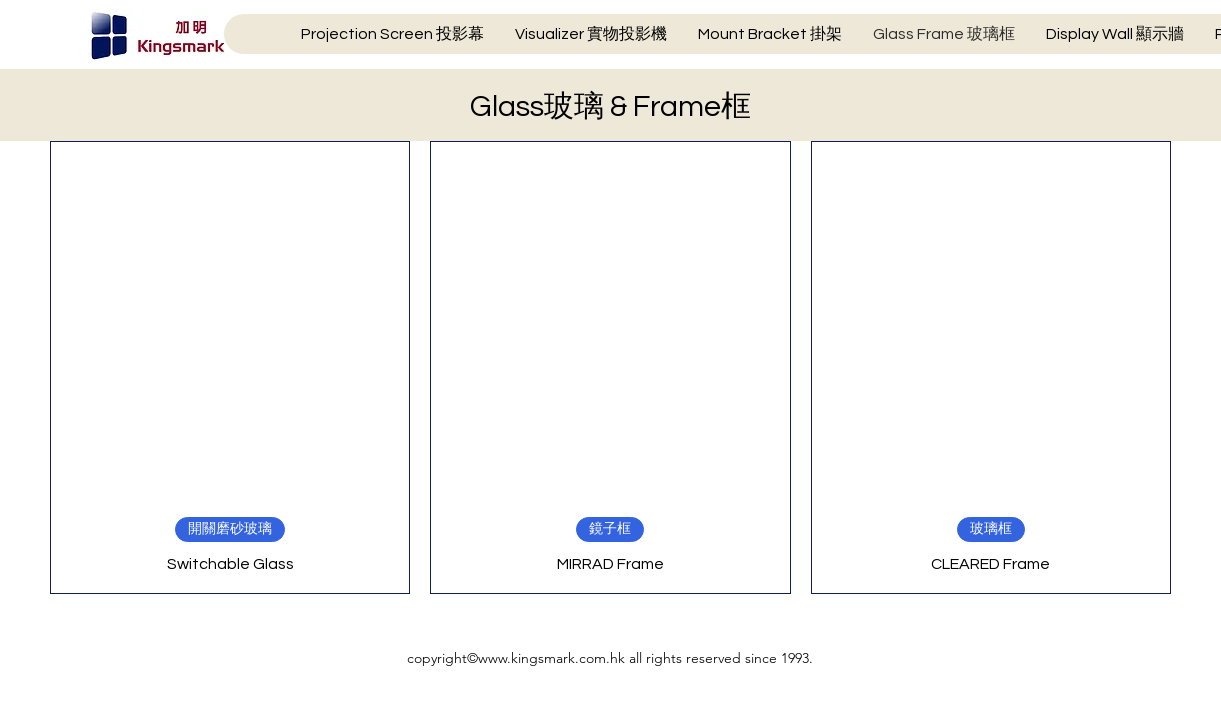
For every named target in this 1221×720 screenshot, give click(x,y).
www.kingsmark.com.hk (551, 658)
